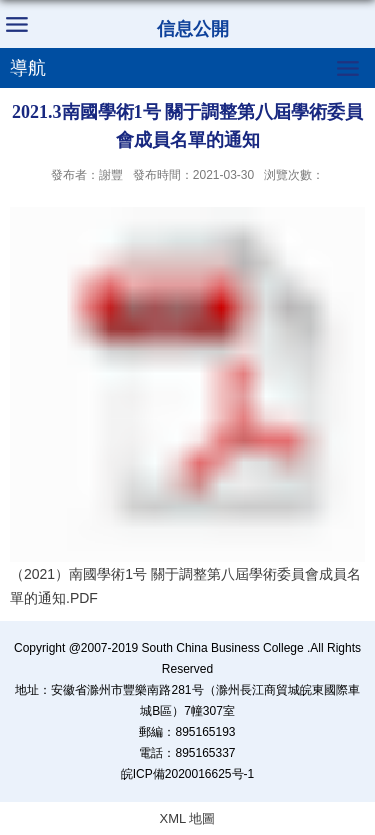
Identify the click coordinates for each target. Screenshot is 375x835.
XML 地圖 (188, 818)
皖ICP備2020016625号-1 (187, 774)
